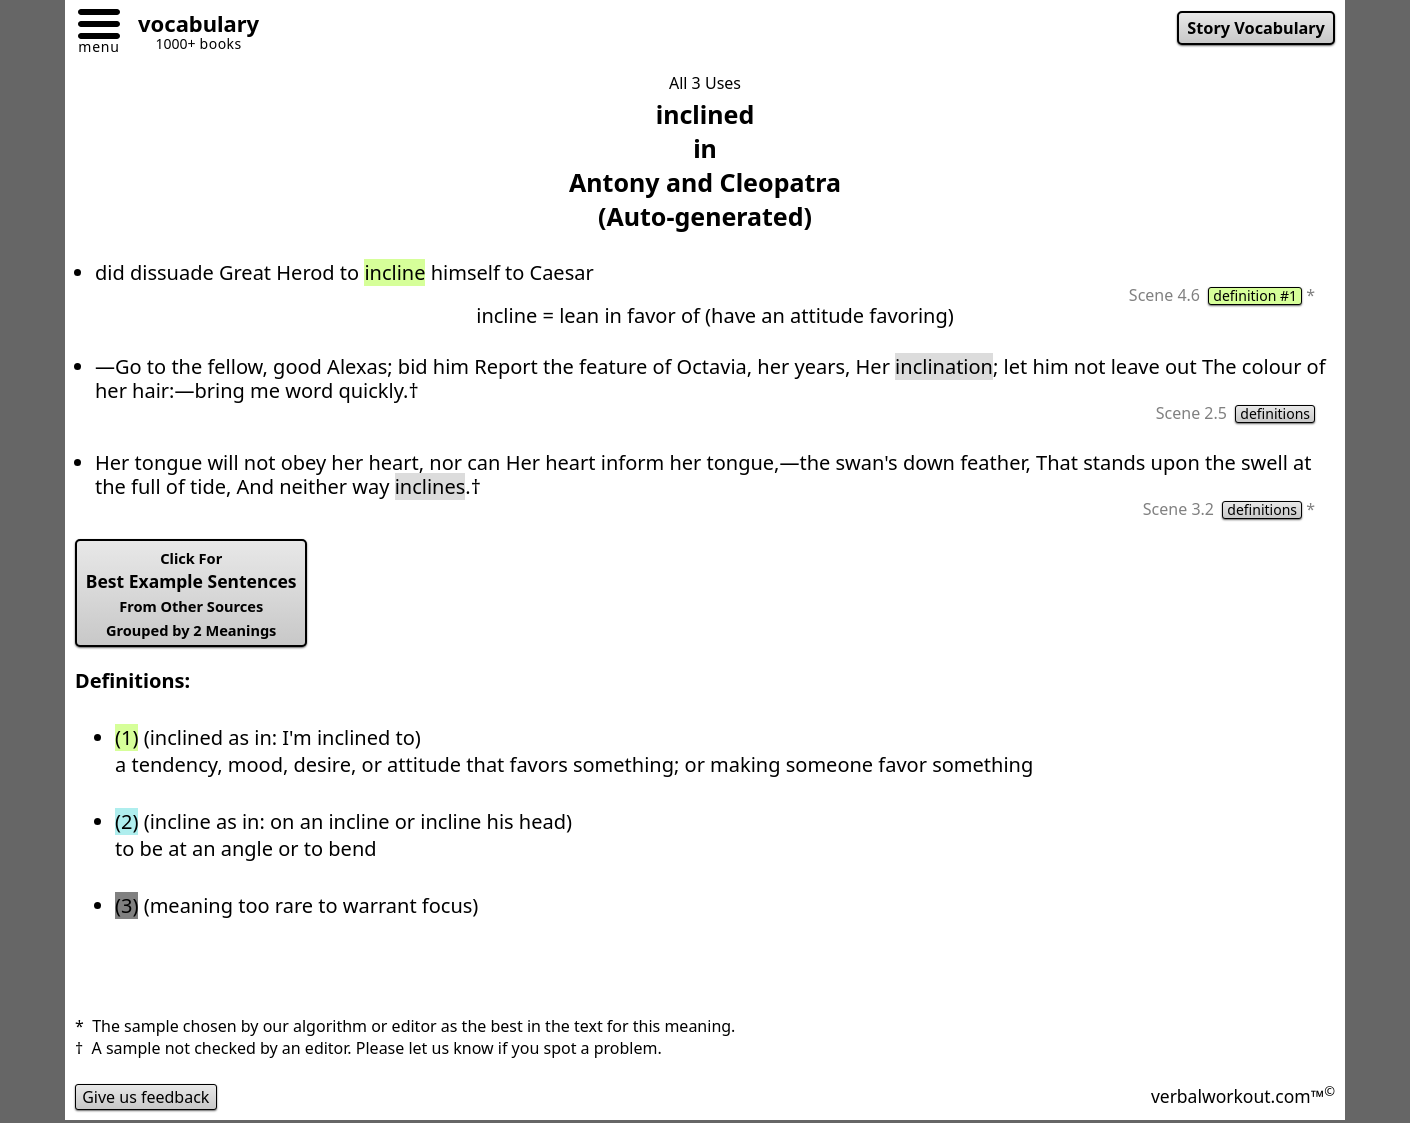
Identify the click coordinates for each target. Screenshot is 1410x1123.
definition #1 (1255, 296)
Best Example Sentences (191, 594)
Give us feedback (146, 1097)
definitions (1275, 414)
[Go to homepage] (191, 26)
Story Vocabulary (1256, 28)
